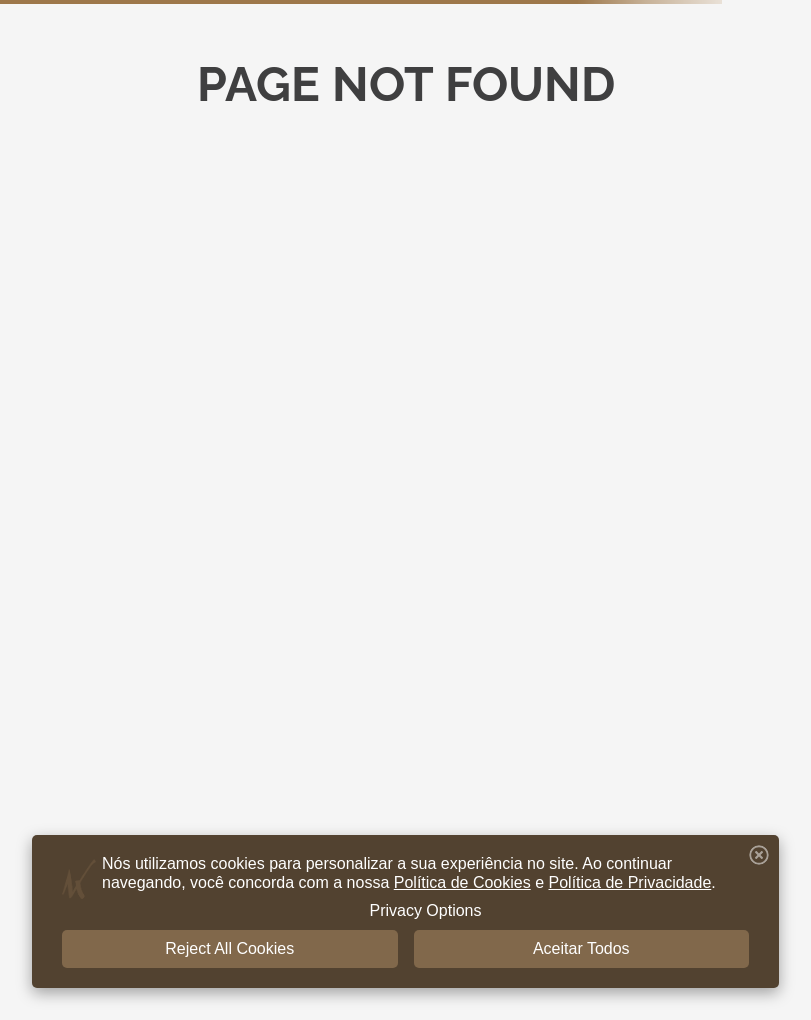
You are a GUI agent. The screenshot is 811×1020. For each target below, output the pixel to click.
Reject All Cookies (229, 948)
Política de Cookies (462, 882)
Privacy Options (425, 910)
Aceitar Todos (581, 948)
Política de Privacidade (630, 882)
